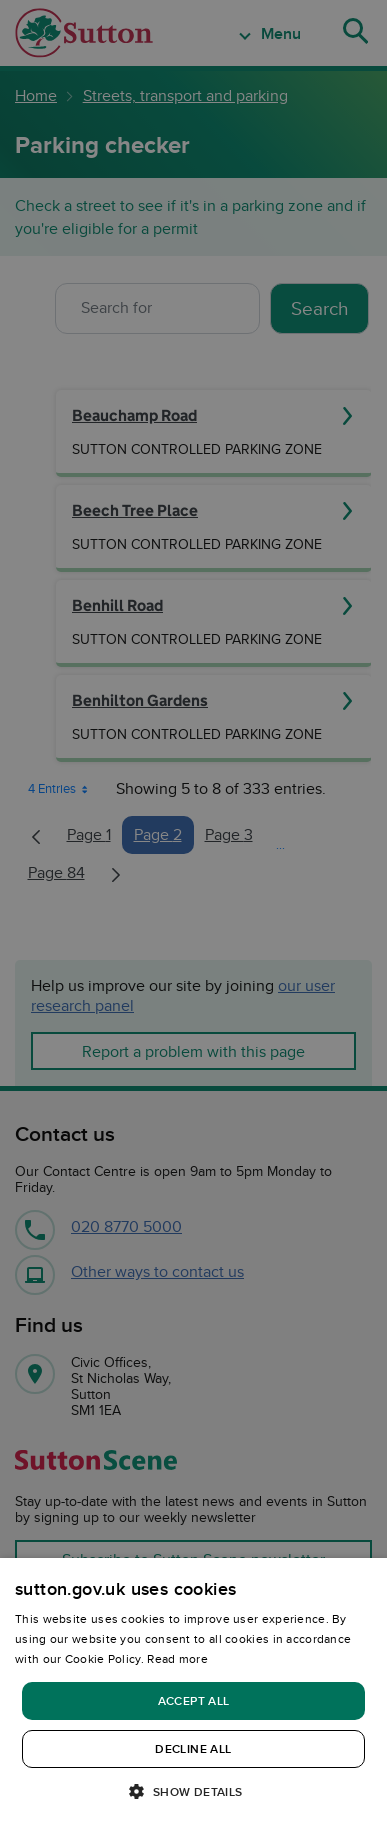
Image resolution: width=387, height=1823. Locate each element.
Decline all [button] (193, 1748)
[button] (193, 1790)
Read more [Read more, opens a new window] (177, 1658)
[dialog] (193, 1690)
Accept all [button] (194, 1700)
